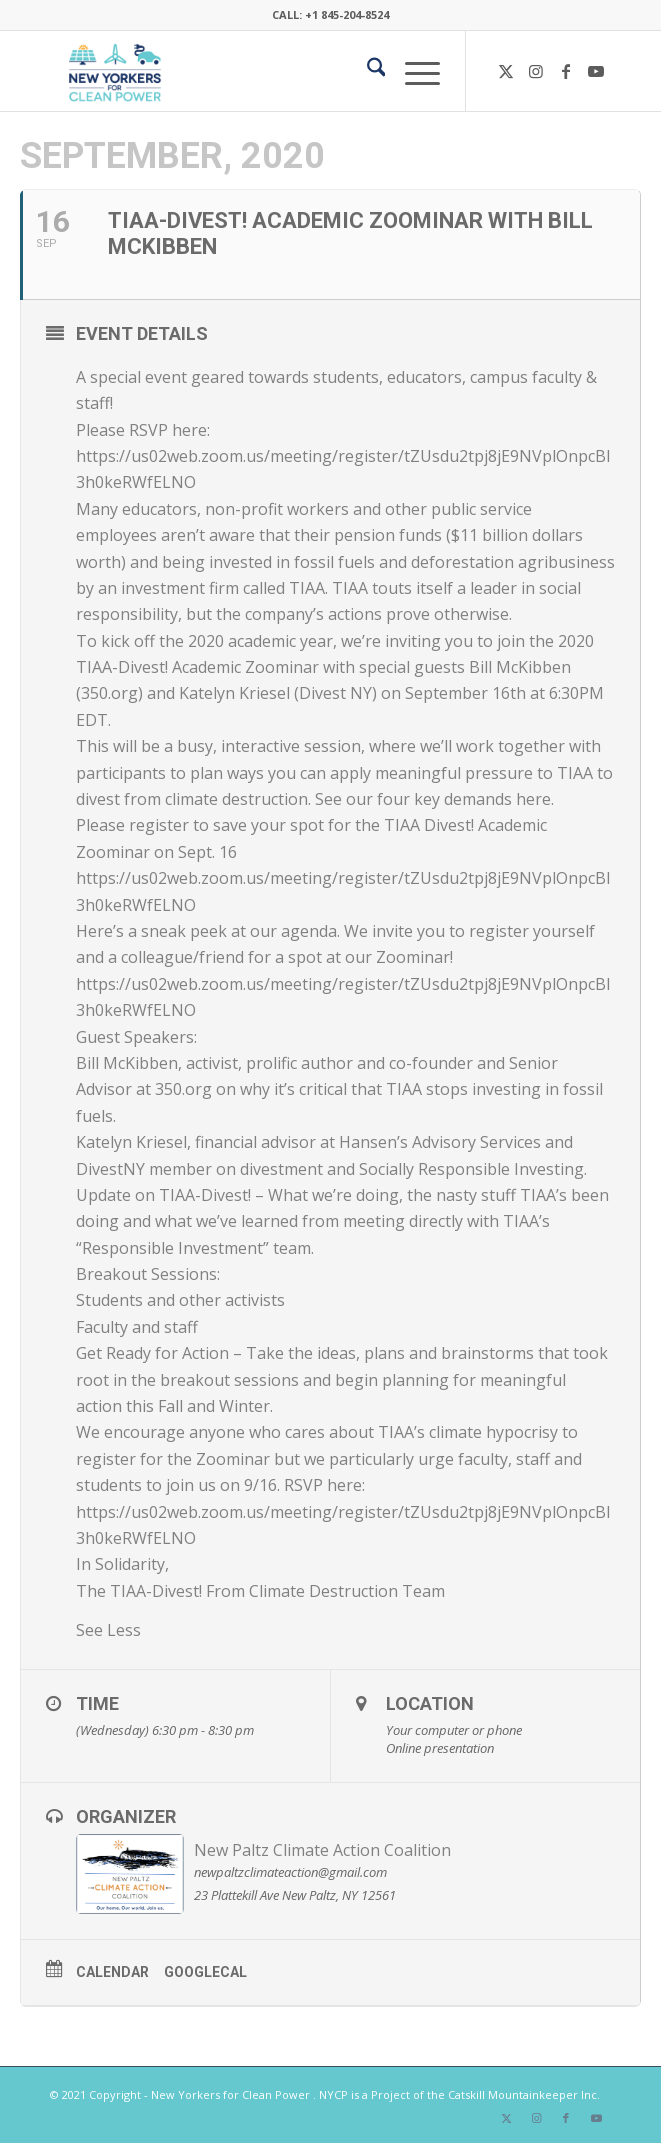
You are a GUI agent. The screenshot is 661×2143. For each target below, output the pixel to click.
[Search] (366, 71)
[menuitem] (366, 71)
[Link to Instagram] (536, 71)
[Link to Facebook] (566, 71)
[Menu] (412, 71)
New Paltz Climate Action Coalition (322, 1850)
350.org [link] (109, 693)
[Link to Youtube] (596, 71)
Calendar (112, 1972)
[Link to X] (506, 71)
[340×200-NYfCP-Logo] (274, 71)
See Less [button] (108, 1630)
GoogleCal (205, 1972)
